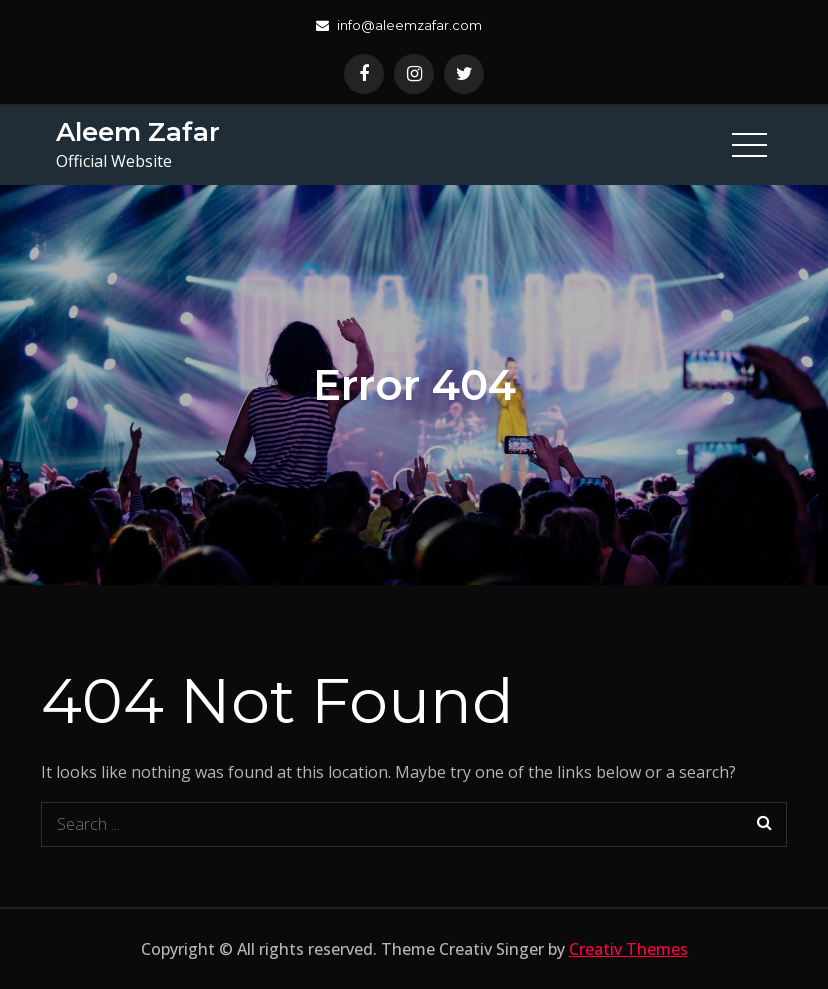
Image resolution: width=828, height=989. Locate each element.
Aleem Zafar (138, 132)
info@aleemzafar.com (399, 25)
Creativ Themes (628, 949)
